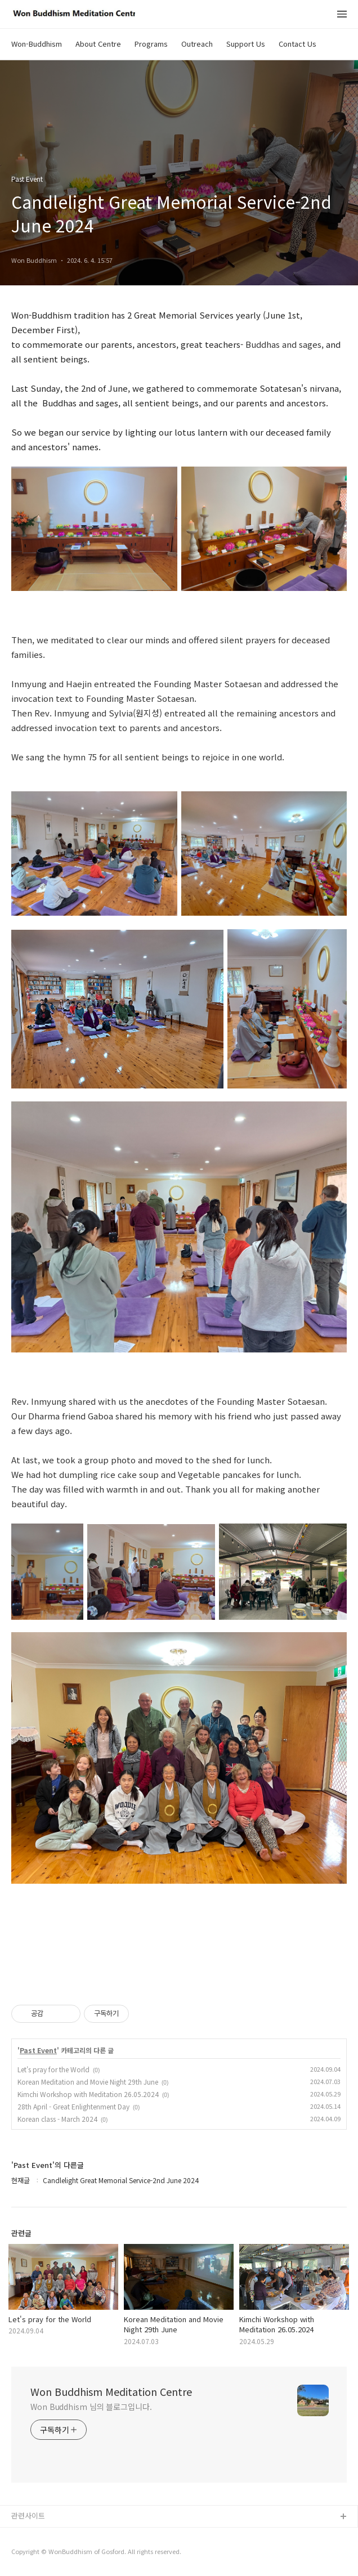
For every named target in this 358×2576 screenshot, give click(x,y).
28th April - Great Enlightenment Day (73, 2106)
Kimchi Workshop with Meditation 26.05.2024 (88, 2094)
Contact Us (297, 43)
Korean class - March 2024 (57, 2118)
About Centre (98, 43)
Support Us (245, 43)
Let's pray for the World (53, 2069)
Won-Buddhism (36, 43)
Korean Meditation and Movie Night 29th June (87, 2081)
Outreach (197, 43)
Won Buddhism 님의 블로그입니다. (91, 2406)
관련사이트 (28, 2515)
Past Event (38, 2050)
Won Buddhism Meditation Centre (111, 2391)
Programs (151, 43)
